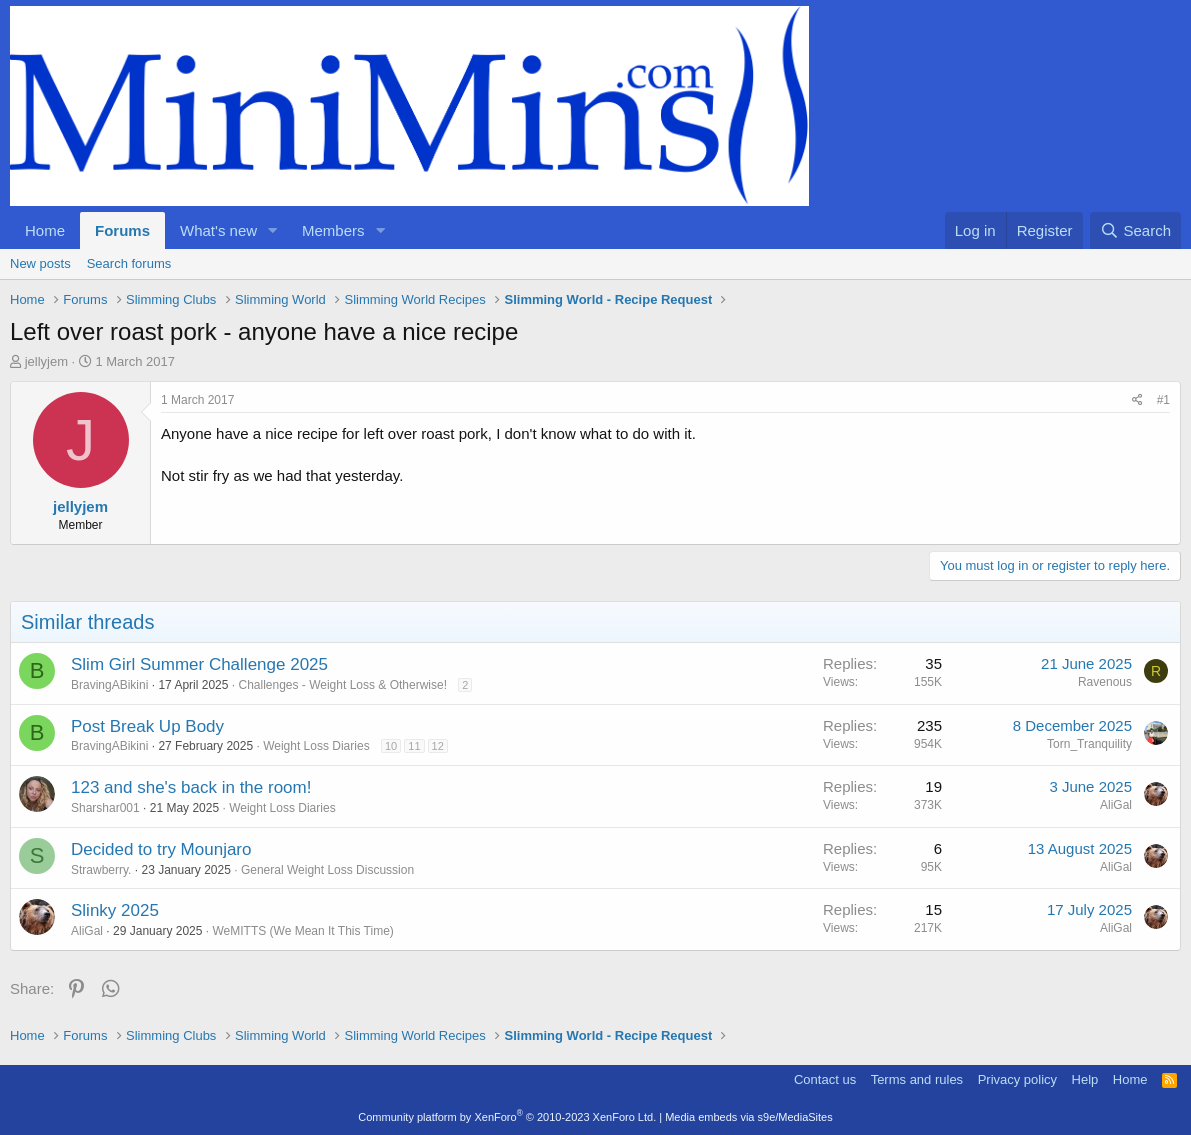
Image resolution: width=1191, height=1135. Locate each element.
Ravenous (1105, 682)
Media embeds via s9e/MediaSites (749, 1117)
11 (414, 746)
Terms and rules (917, 1079)
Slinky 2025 (115, 910)
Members (333, 230)
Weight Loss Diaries (316, 746)
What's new (218, 230)
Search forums (129, 263)
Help (1085, 1079)
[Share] (1137, 400)
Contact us (825, 1079)
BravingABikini (109, 685)
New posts (40, 263)
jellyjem (46, 361)
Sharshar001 (105, 808)
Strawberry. (101, 870)
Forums (122, 230)
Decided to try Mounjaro (161, 849)
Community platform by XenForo (507, 1117)
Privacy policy (1017, 1079)
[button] (273, 230)
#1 (1163, 400)
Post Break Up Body (147, 726)
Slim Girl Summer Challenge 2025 (199, 664)
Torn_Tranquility (1089, 744)
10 (391, 746)
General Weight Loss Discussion (327, 870)
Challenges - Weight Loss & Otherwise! (342, 685)
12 (438, 746)
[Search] (1135, 230)
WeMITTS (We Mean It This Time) (302, 931)
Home (45, 230)
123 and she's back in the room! (191, 787)
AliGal (1116, 805)
